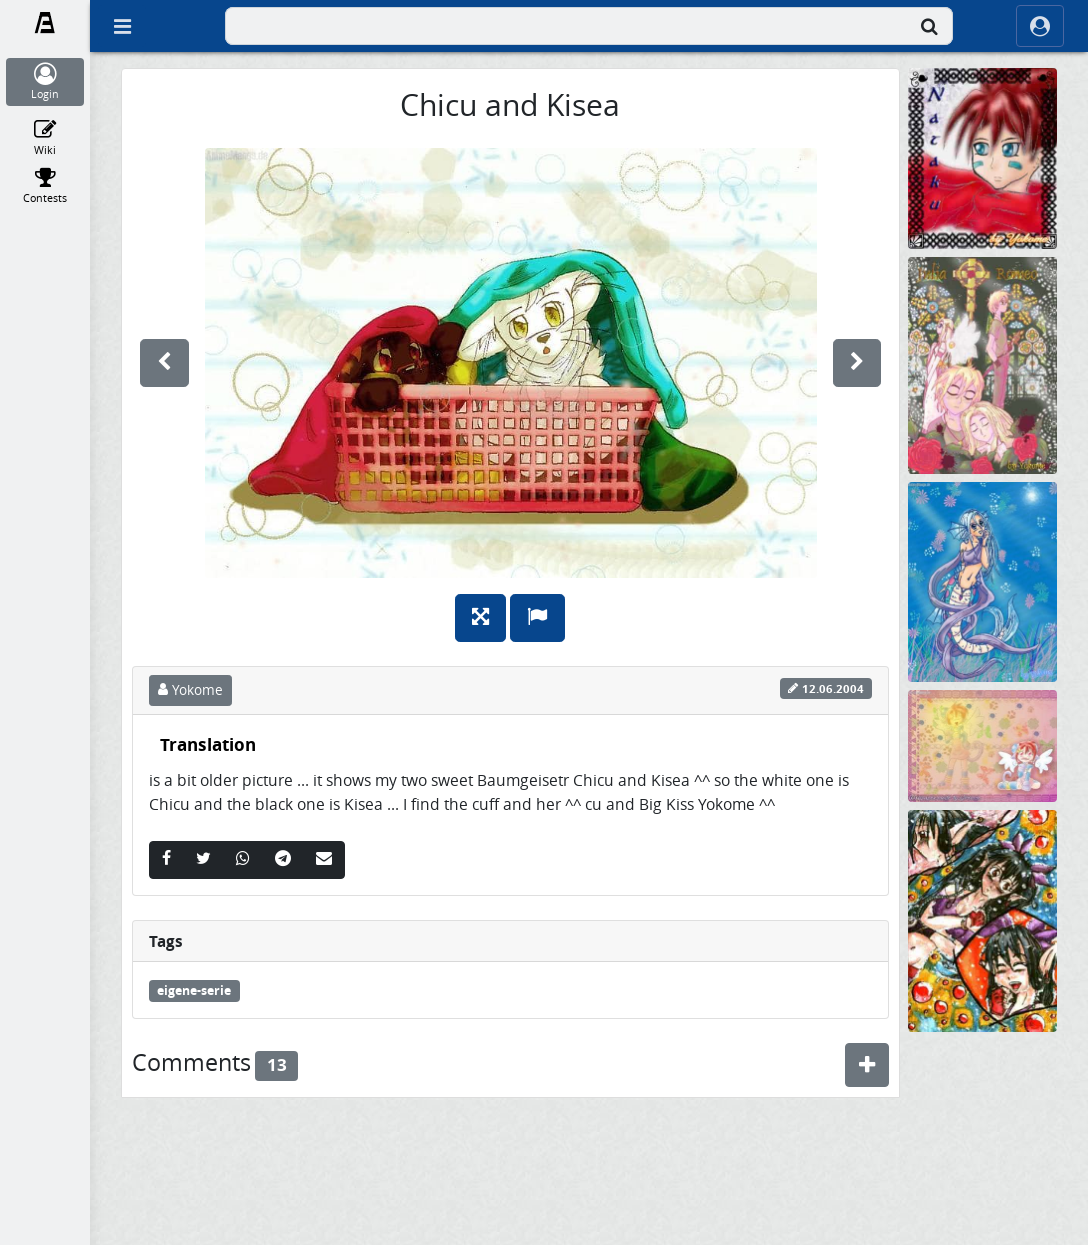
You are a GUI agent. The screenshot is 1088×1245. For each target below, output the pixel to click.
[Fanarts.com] (45, 23)
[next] (857, 363)
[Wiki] (45, 138)
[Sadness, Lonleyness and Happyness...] (982, 919)
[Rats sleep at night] (982, 1144)
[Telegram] (283, 860)
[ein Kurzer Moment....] (982, 580)
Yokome (190, 690)
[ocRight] (1040, 26)
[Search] (929, 26)
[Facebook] (166, 860)
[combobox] (589, 26)
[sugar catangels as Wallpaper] (982, 744)
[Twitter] (203, 860)
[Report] (537, 618)
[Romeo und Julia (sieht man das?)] (982, 364)
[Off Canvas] (122, 26)
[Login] (45, 82)
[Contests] (45, 186)
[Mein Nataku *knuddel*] (982, 157)
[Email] (324, 860)
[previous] (164, 363)
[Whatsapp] (243, 860)
